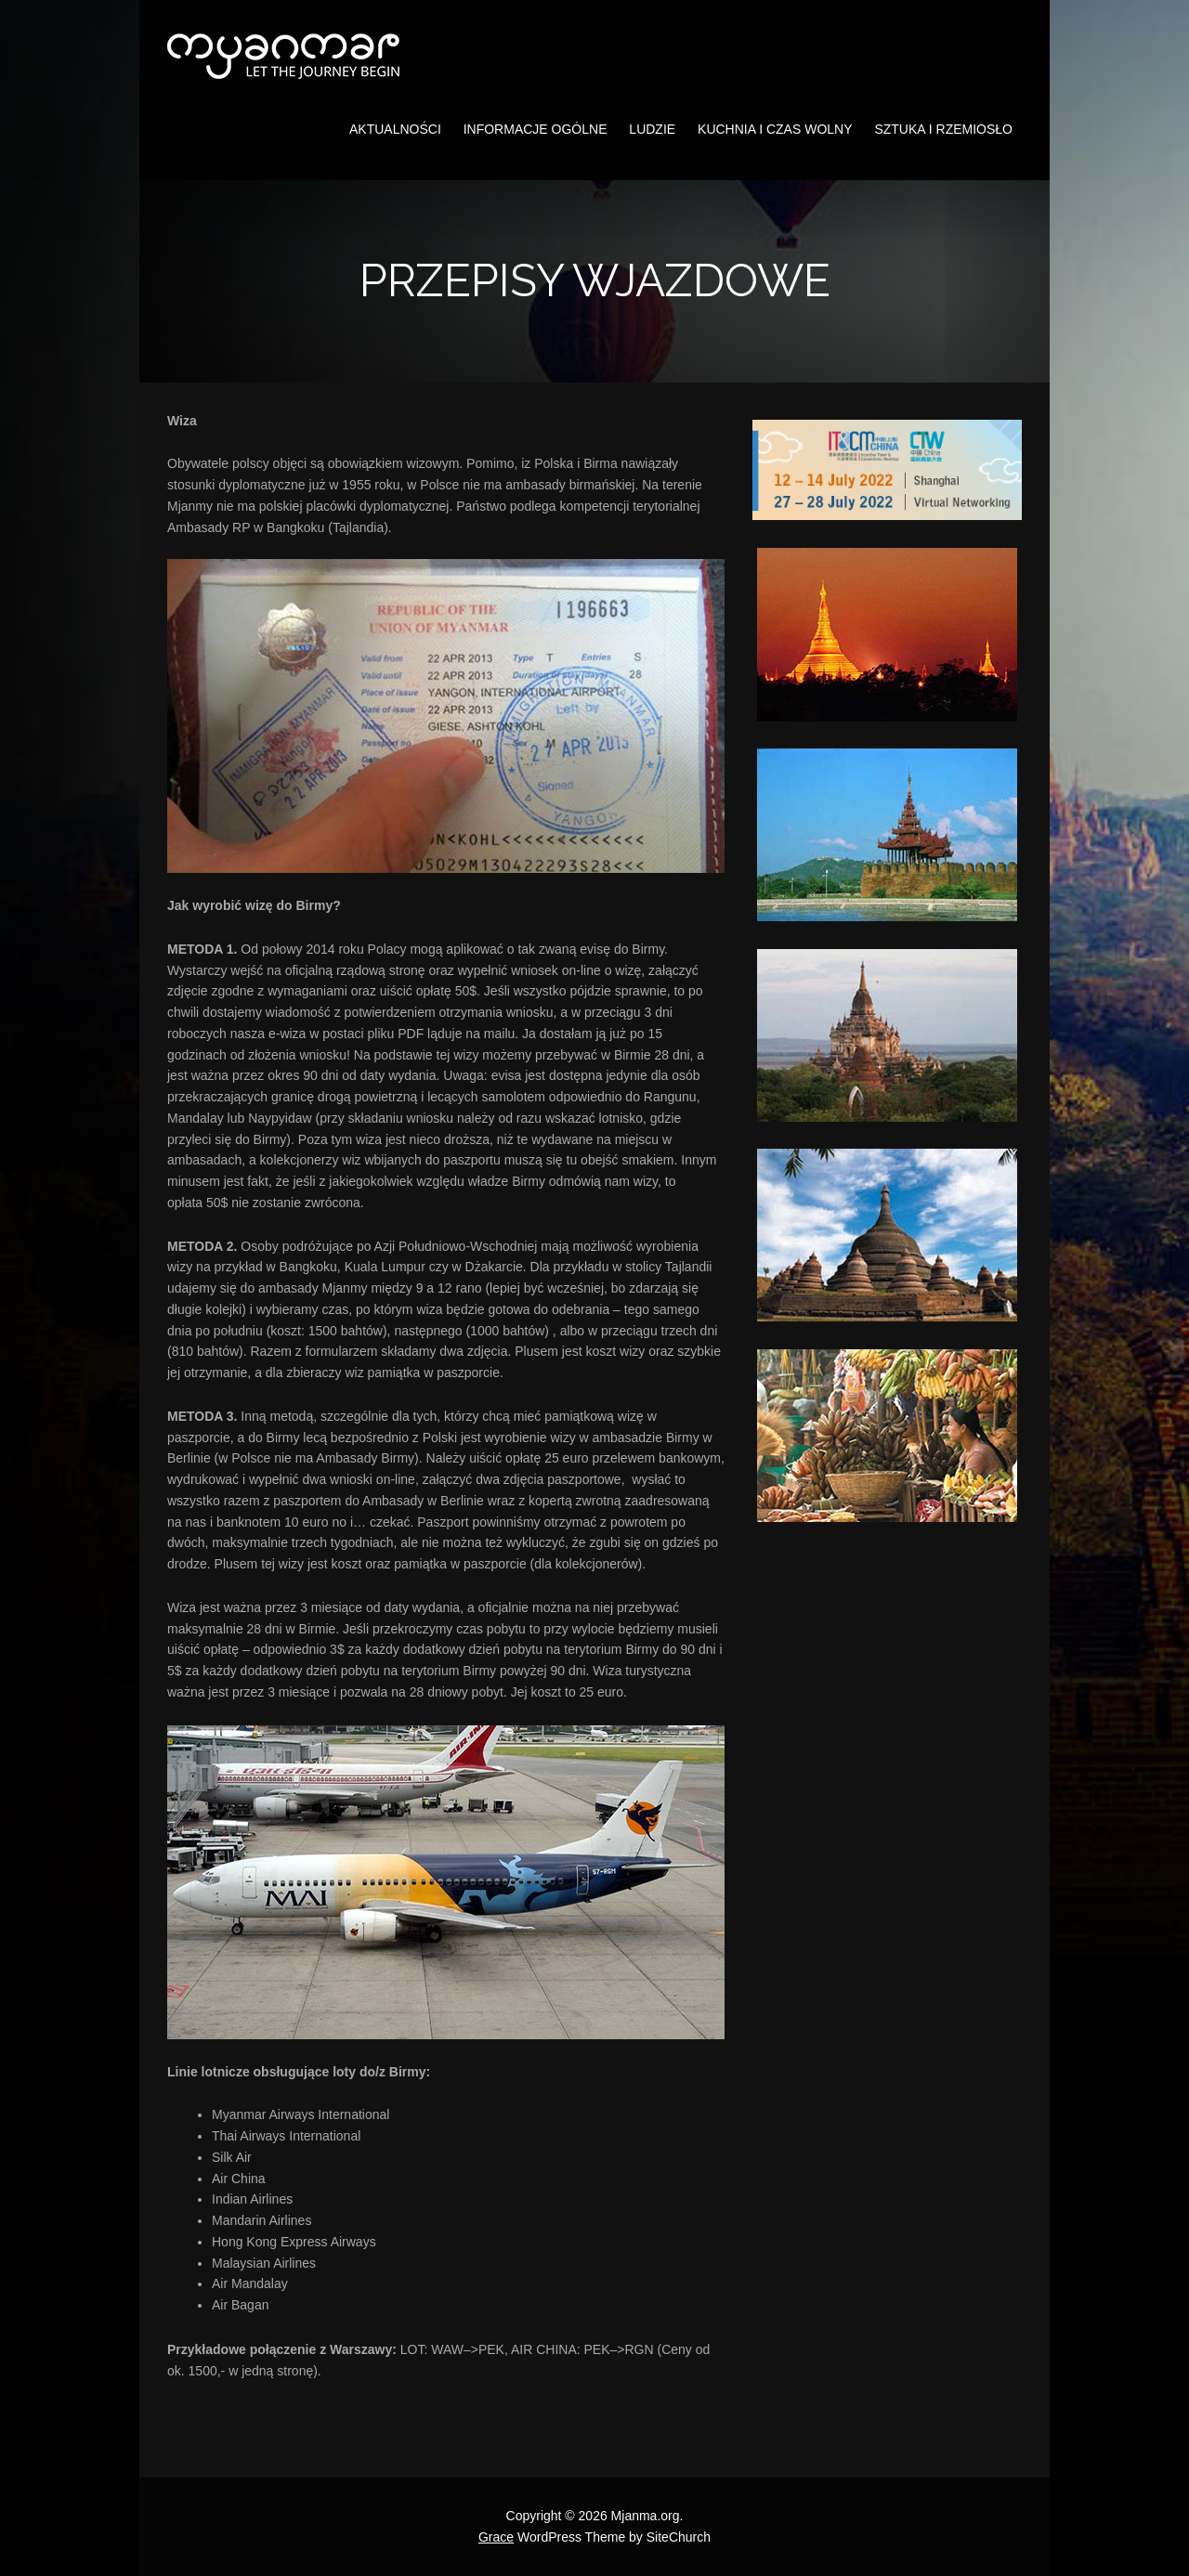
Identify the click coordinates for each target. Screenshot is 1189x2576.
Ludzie (652, 129)
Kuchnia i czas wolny (775, 129)
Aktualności (395, 129)
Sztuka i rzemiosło (943, 129)
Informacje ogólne (536, 129)
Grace (496, 2537)
